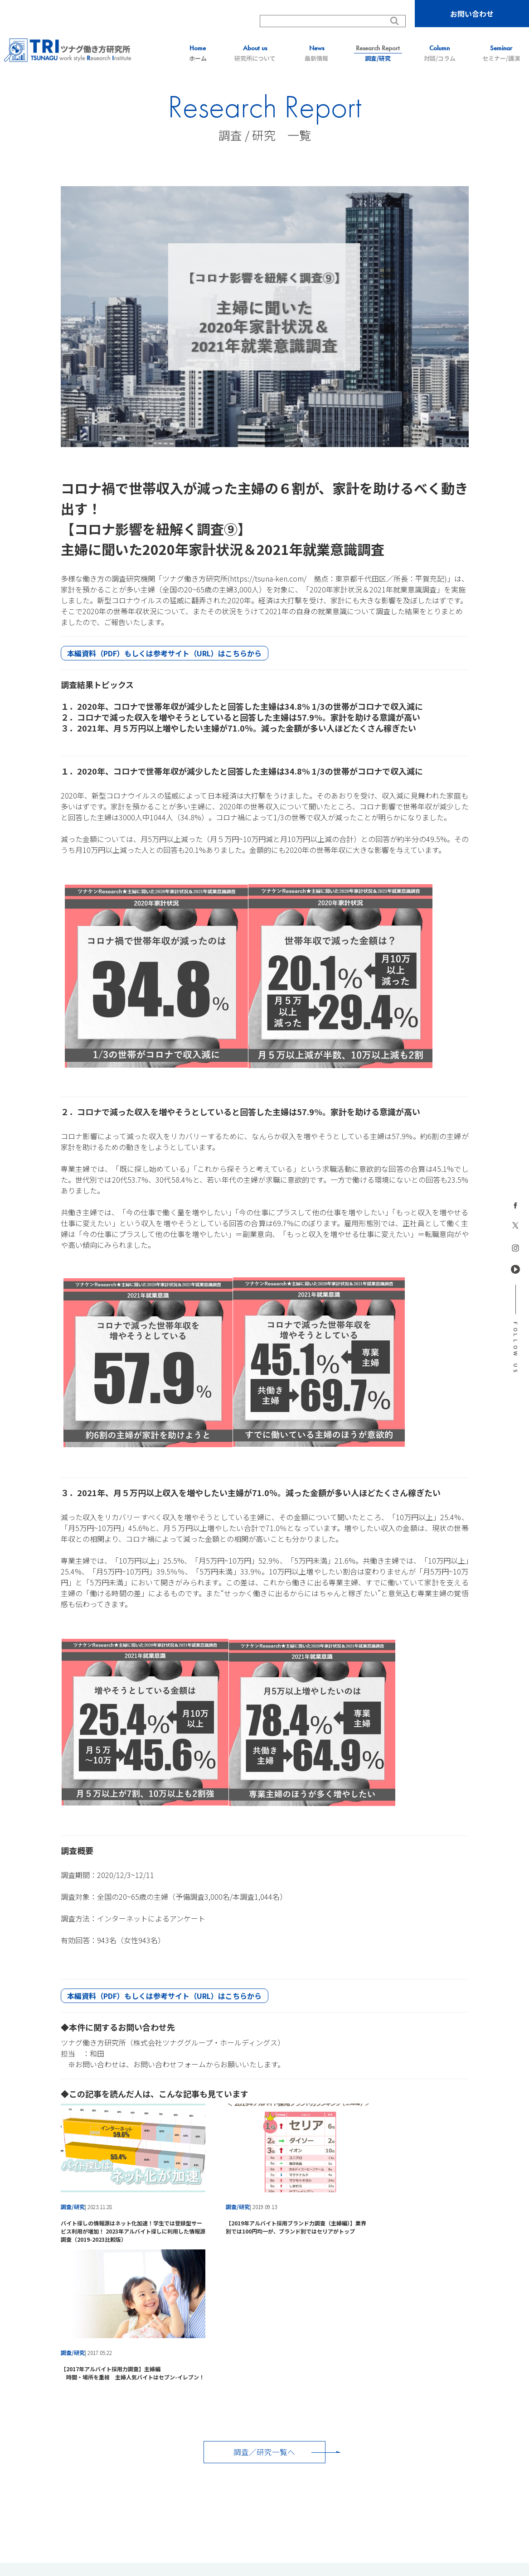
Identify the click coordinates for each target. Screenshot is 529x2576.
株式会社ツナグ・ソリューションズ (165, 2481)
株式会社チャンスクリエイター (272, 2489)
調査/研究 (378, 53)
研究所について (255, 53)
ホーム (198, 53)
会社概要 (491, 2436)
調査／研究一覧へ (264, 2300)
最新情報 (316, 53)
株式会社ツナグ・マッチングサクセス (264, 2481)
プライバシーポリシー (435, 2436)
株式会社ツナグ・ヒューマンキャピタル (368, 2481)
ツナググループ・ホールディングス (179, 2471)
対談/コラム (440, 53)
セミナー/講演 (501, 53)
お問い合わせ (472, 13)
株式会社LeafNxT (341, 2489)
